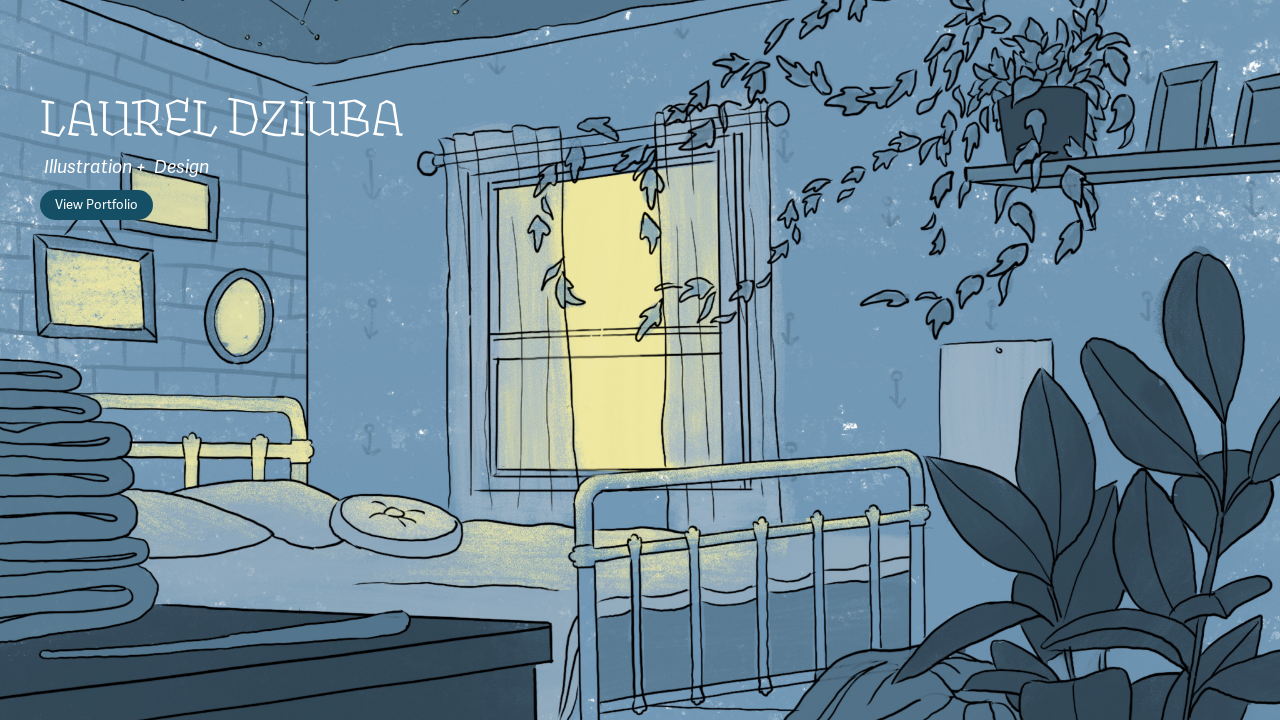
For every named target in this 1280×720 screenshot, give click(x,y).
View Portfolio (96, 205)
